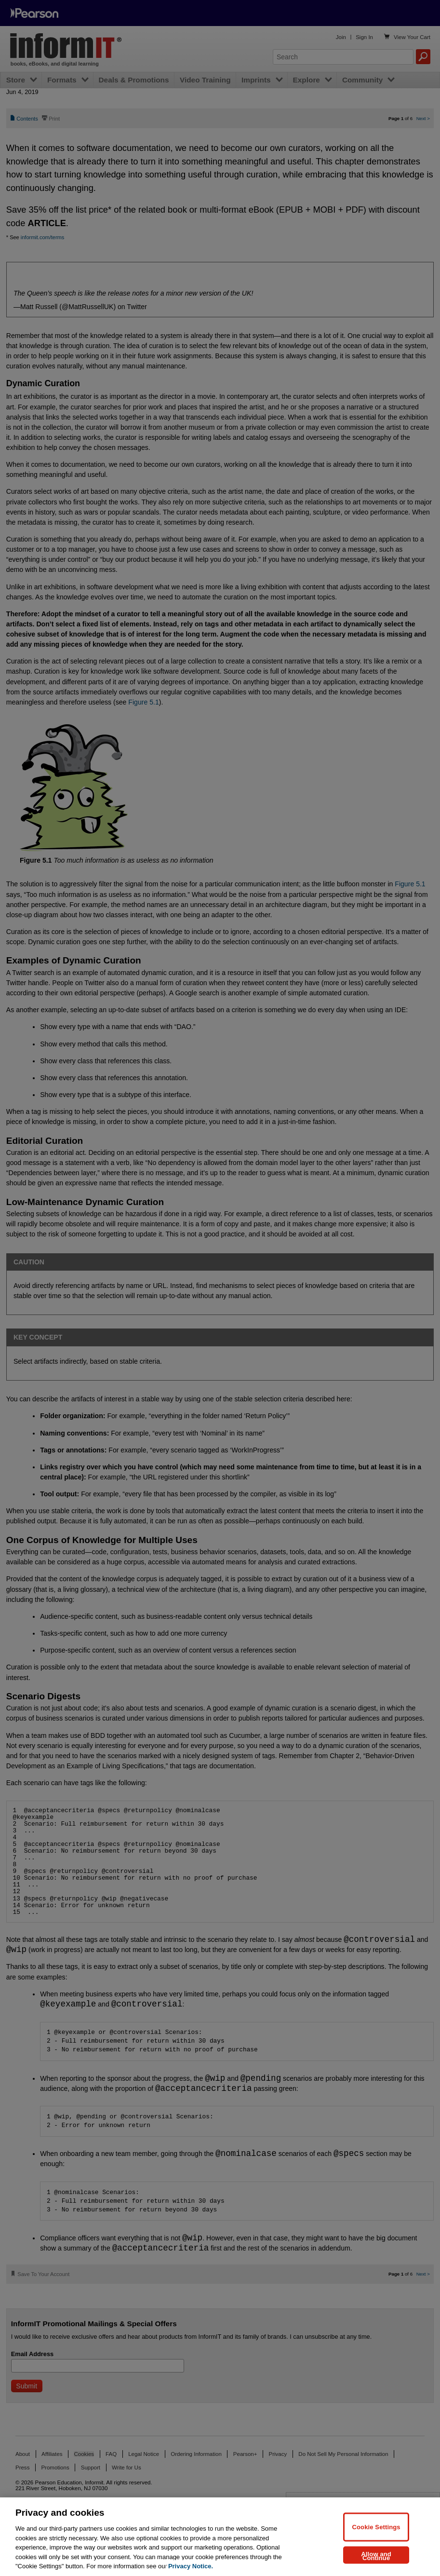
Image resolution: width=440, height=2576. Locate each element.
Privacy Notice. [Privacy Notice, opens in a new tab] (190, 2566)
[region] (220, 2536)
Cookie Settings (376, 2526)
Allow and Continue (376, 2555)
